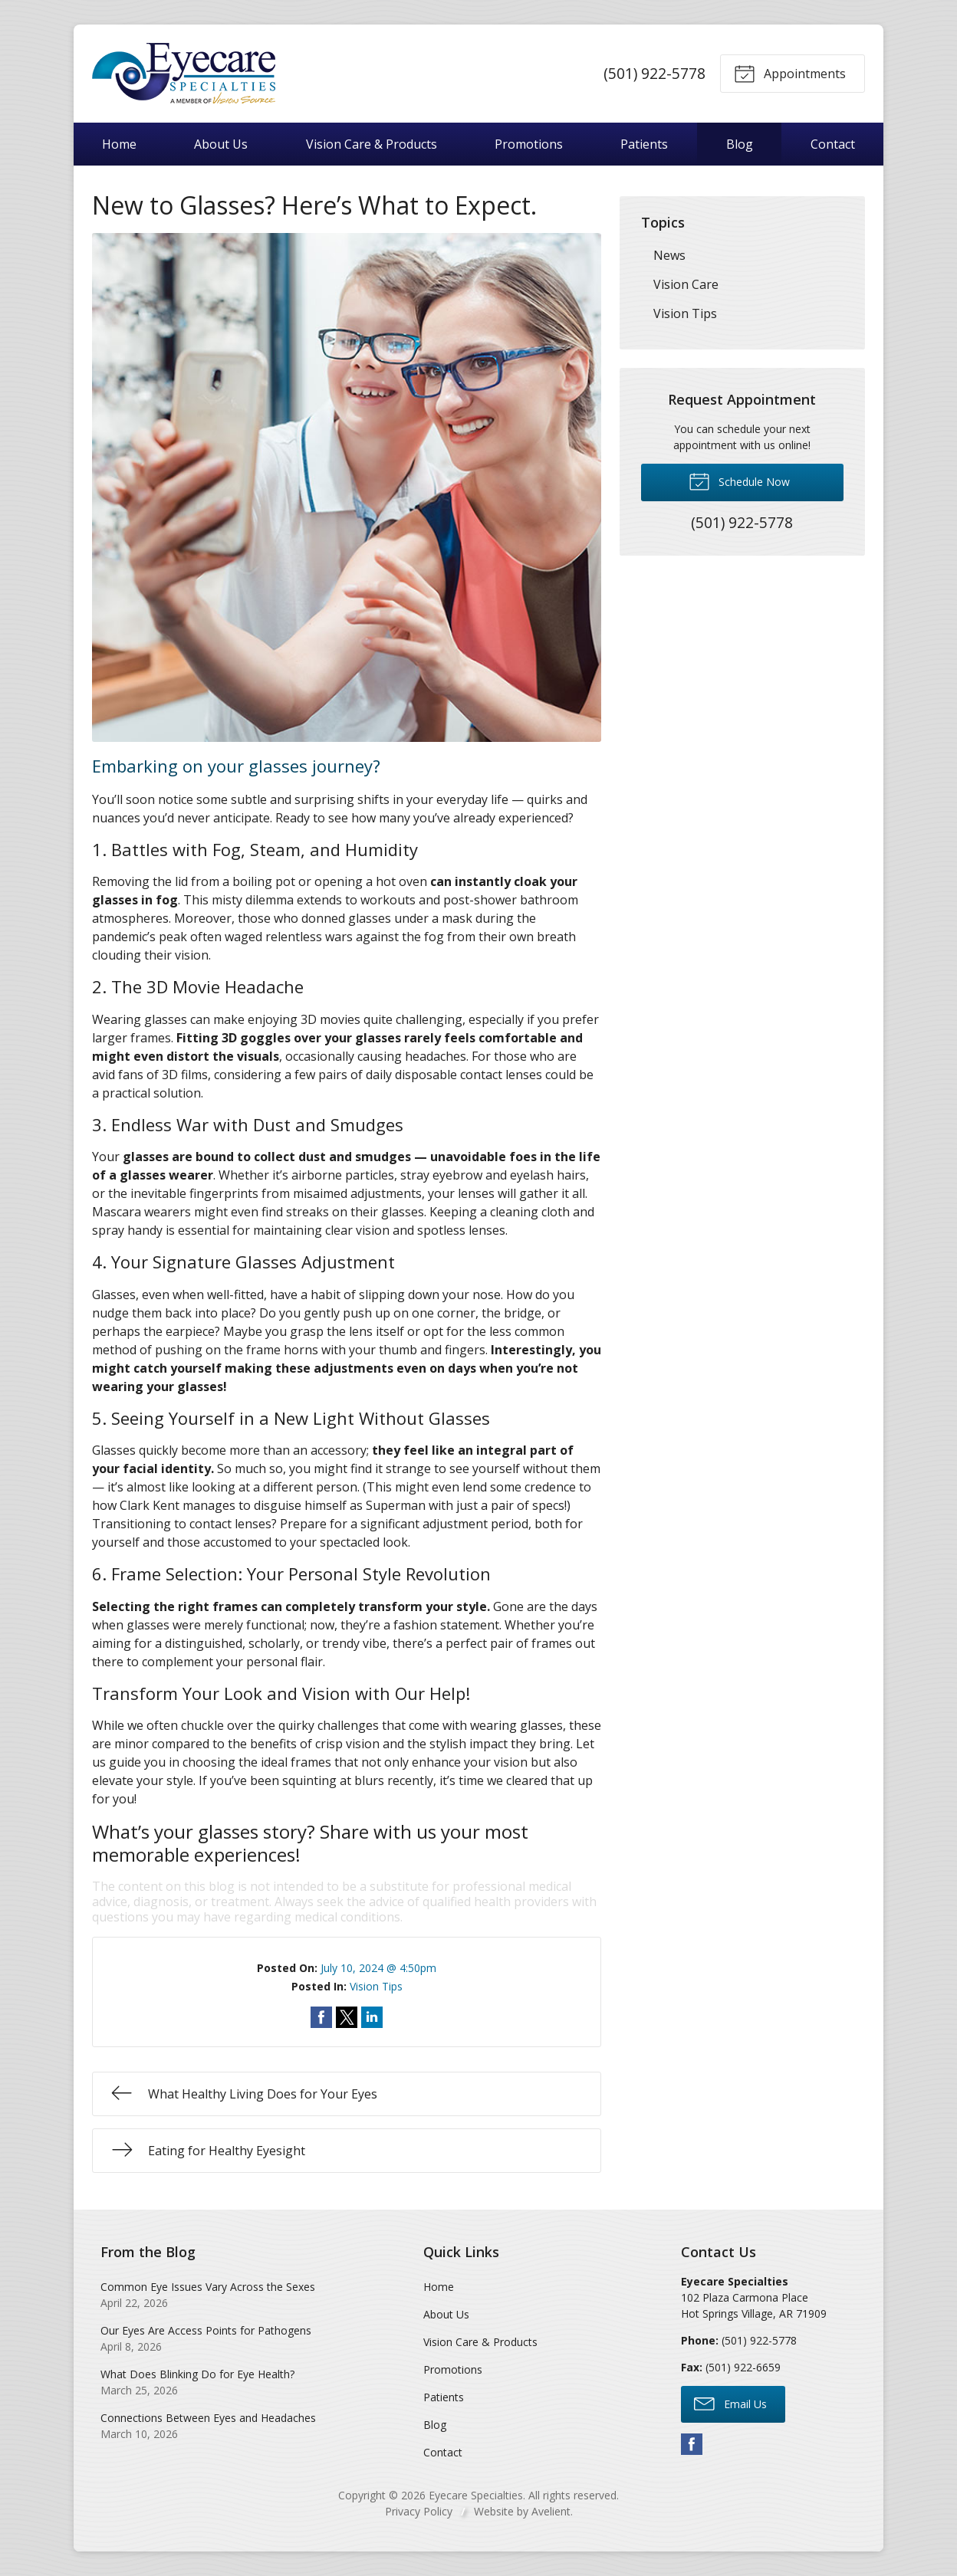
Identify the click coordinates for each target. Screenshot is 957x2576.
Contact (833, 144)
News (669, 255)
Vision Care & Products (371, 144)
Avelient (551, 2511)
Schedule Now (739, 480)
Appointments (790, 73)
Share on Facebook (321, 2017)
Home (119, 144)
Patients (644, 144)
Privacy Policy (418, 2511)
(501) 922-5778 (654, 73)
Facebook (691, 2444)
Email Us (730, 2403)
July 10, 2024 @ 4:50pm (378, 1968)
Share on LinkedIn (372, 2017)
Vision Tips (376, 1986)
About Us (221, 144)
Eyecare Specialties (476, 2495)
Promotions (529, 144)
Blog (739, 144)
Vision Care (686, 284)
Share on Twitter (346, 2017)
